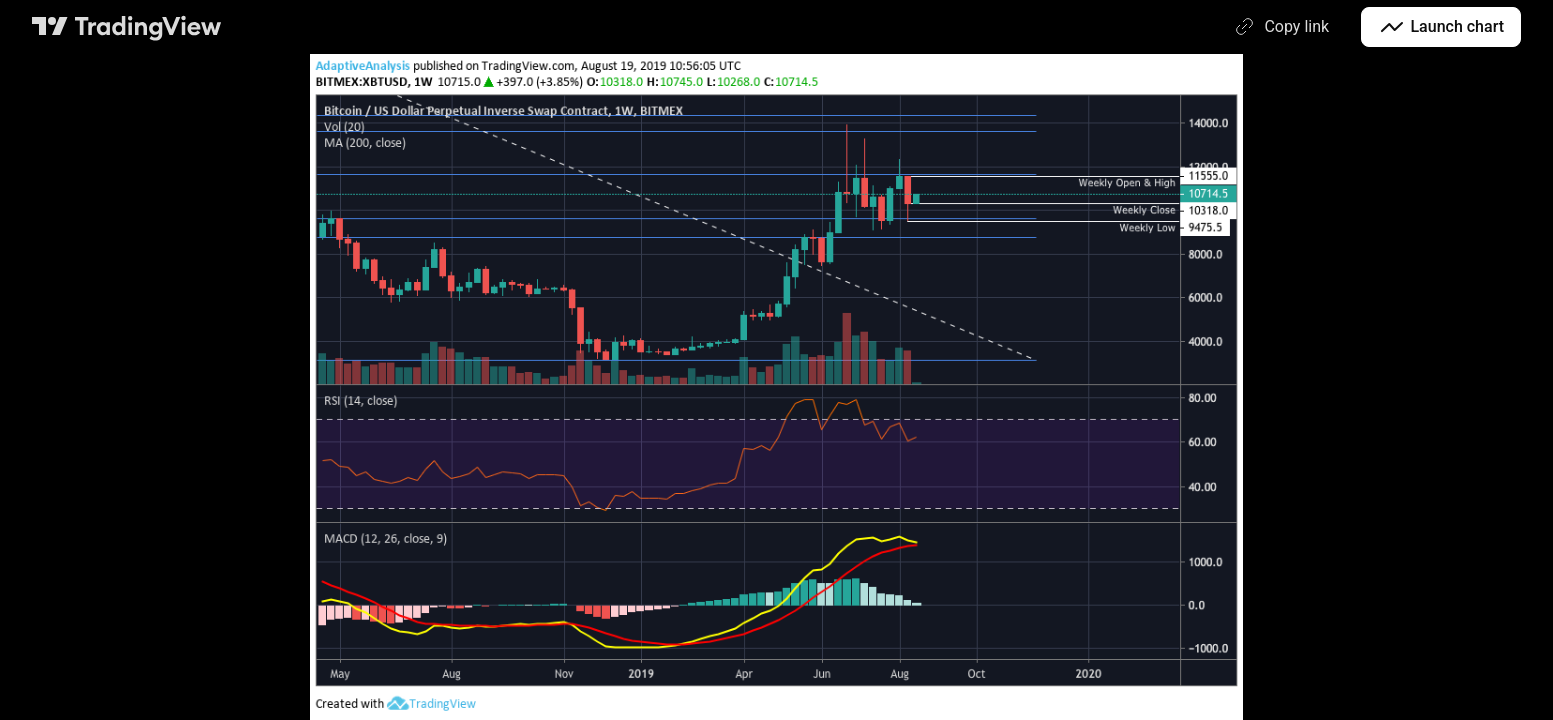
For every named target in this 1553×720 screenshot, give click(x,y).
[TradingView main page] (127, 27)
